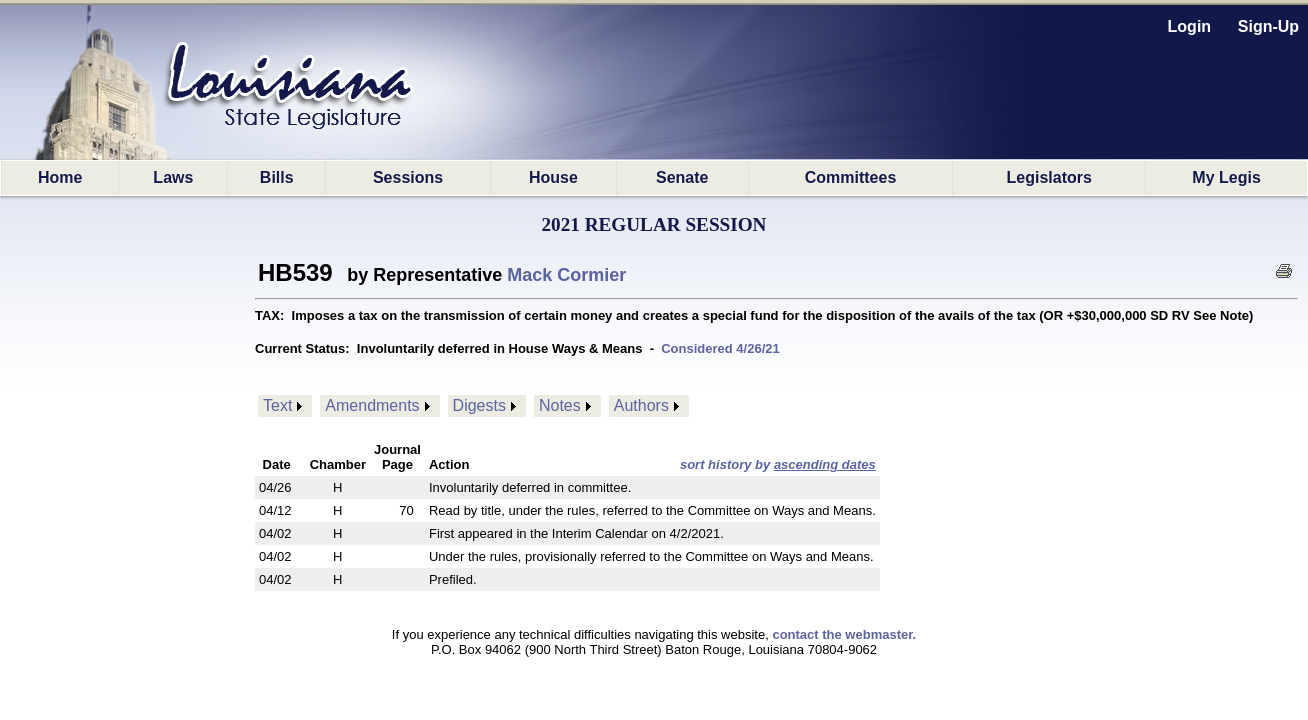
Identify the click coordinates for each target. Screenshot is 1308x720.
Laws (173, 177)
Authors (641, 405)
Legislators (1049, 177)
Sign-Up (1268, 26)
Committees (851, 177)
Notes (560, 405)
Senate (682, 177)
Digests (479, 405)
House (553, 177)
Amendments (372, 405)
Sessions (408, 177)
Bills (277, 177)
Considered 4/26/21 (720, 348)
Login (1190, 26)
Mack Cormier (566, 275)
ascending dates (825, 464)
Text (277, 405)
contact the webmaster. (844, 634)
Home (60, 177)
